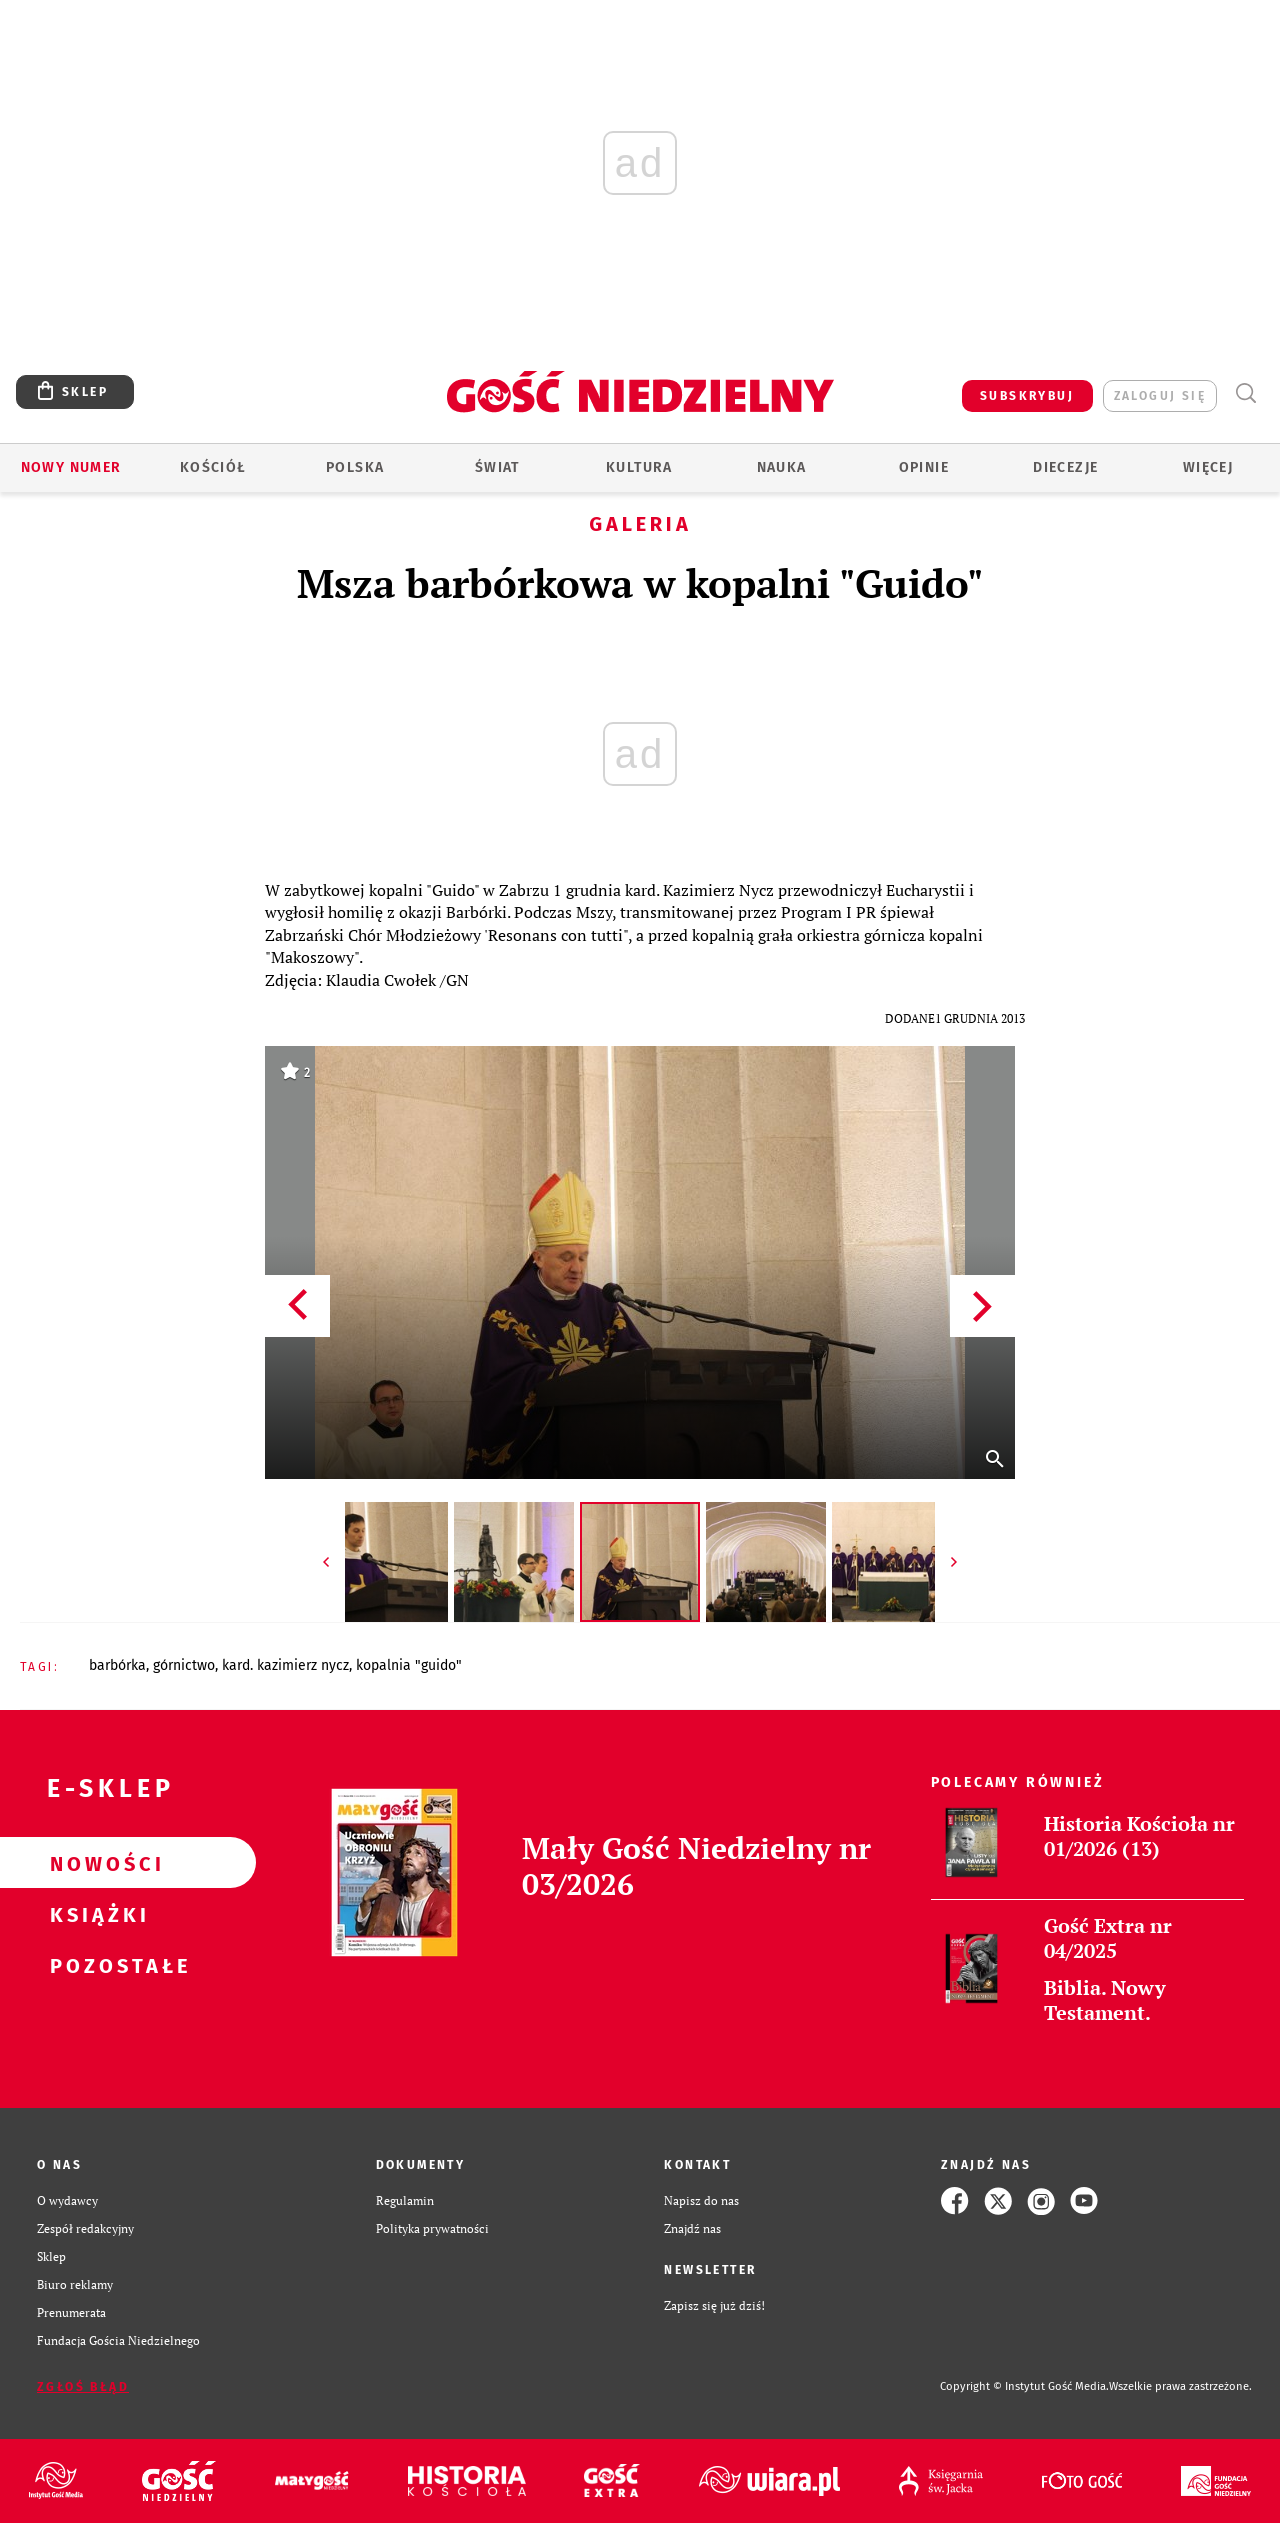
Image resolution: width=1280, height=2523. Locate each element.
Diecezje (1065, 467)
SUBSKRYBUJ (1027, 396)
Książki (96, 1914)
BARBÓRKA (117, 1665)
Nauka (782, 467)
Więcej (1208, 467)
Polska (355, 467)
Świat (497, 467)
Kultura (639, 467)
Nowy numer (71, 467)
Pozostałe (96, 1965)
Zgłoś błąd (83, 2387)
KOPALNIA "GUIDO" (409, 1665)
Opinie (924, 467)
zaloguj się (1160, 396)
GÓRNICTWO (184, 1665)
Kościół (213, 467)
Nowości (96, 1863)
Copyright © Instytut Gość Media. (1024, 2386)
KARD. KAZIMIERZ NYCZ (285, 1665)
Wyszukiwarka (1245, 393)
